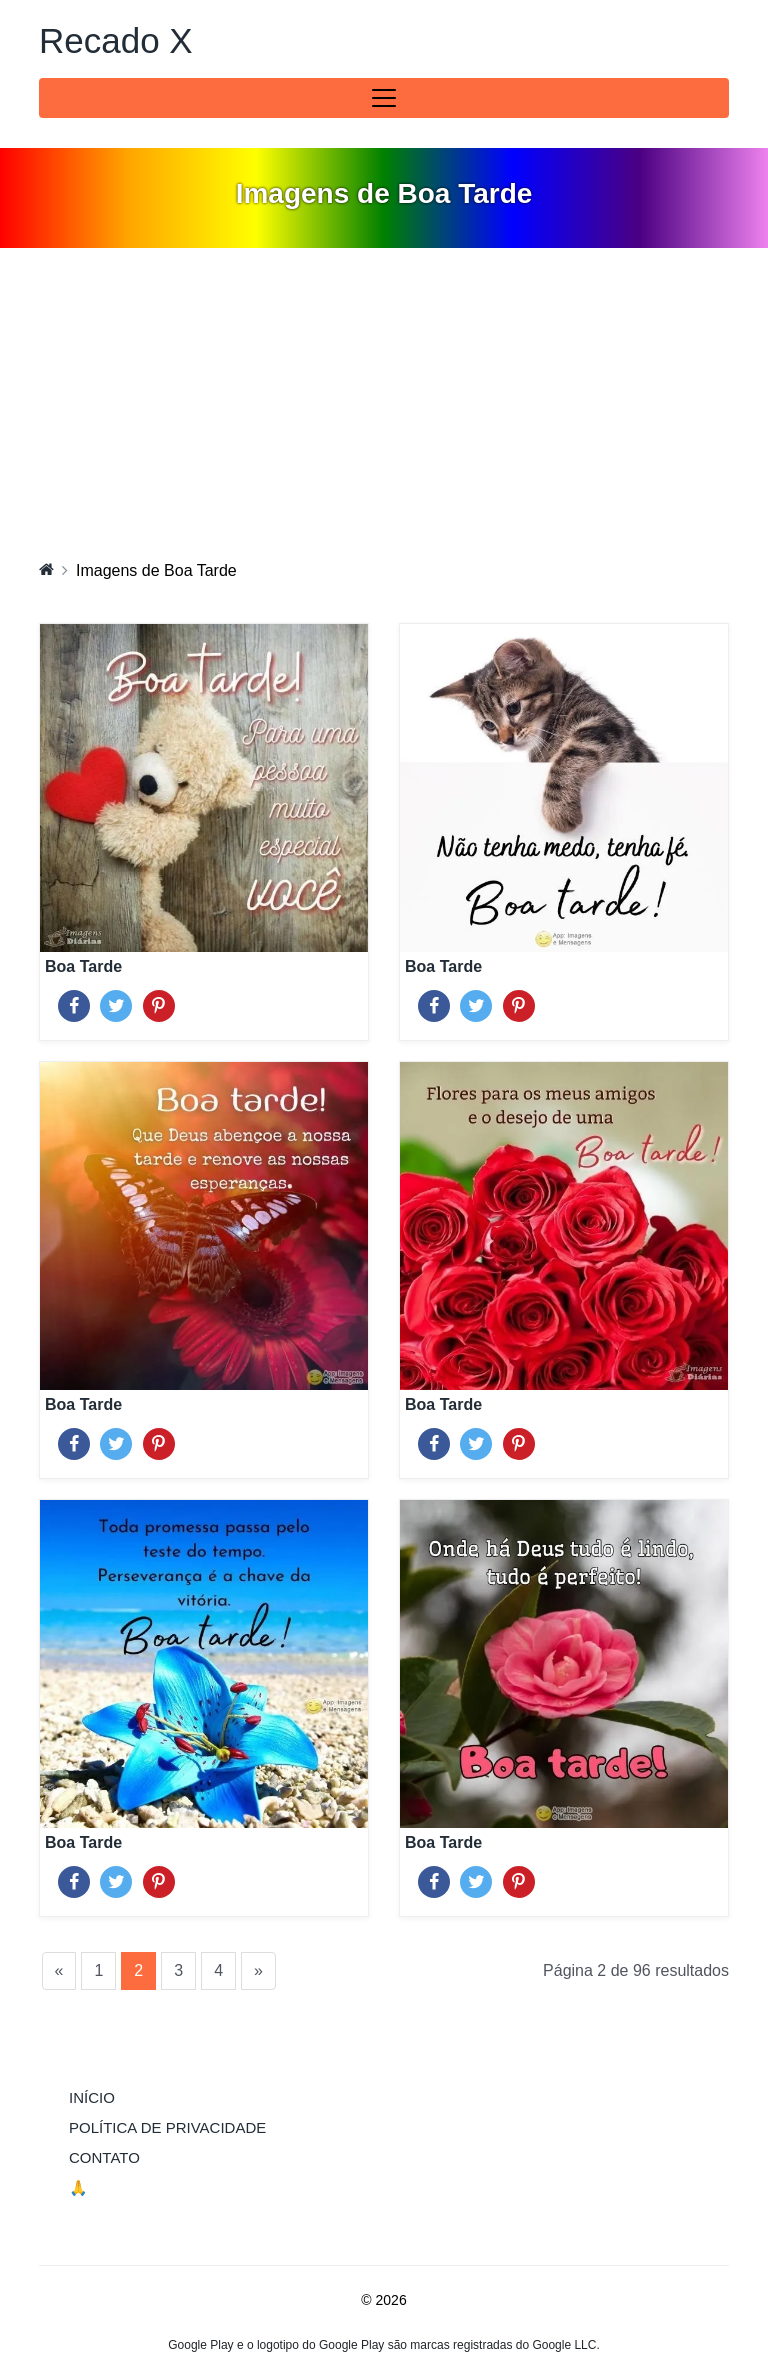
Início (133, 2096)
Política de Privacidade (167, 2127)
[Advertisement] (384, 398)
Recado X (116, 40)
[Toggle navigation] (384, 98)
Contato (104, 2157)
